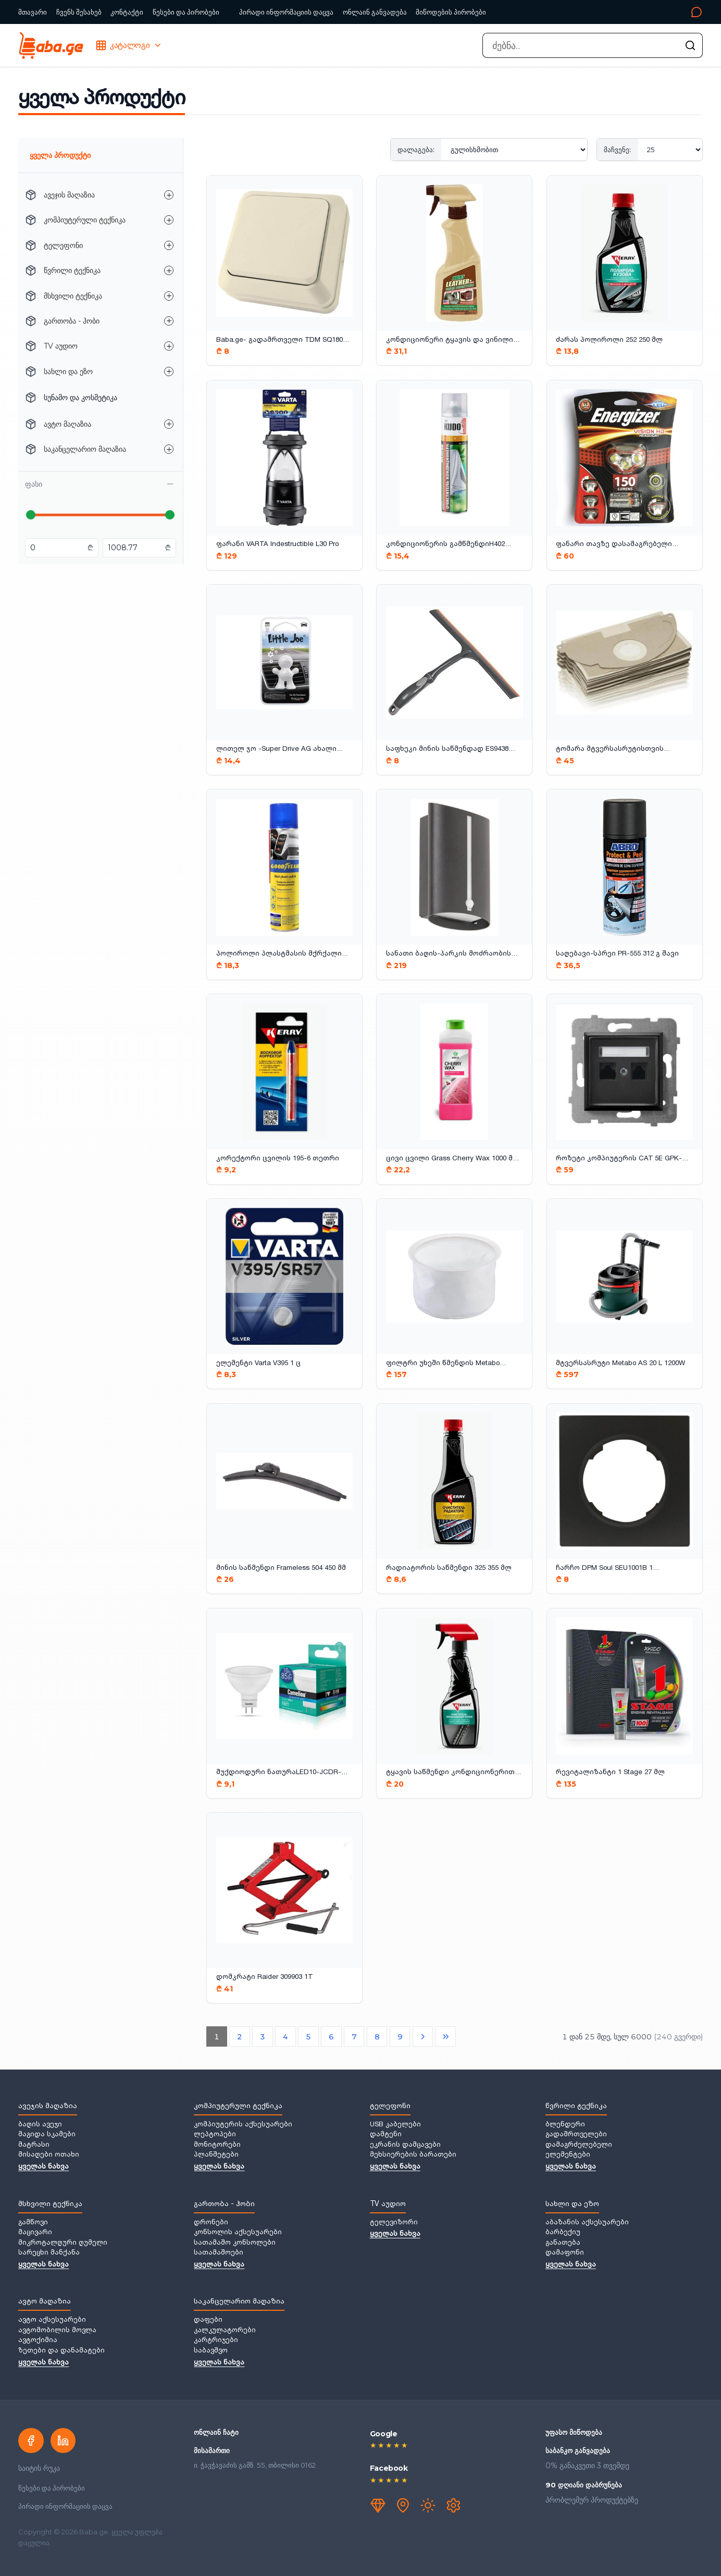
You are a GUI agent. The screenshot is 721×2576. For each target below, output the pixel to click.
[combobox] (592, 45)
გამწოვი (33, 2223)
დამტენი (386, 2135)
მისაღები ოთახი (48, 2155)
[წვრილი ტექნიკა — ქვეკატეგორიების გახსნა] (168, 270)
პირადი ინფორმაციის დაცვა (286, 12)
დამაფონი (564, 2253)
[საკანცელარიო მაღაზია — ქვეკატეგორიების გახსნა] (168, 449)
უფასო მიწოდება (573, 2432)
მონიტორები (217, 2145)
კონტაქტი (126, 12)
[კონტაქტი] (598, 12)
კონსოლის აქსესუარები (238, 2233)
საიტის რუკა (39, 2468)
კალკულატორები (225, 2330)
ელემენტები (567, 2155)
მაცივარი (35, 2233)
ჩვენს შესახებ (79, 12)
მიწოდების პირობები (451, 12)
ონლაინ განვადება (375, 12)
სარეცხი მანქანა (49, 2253)
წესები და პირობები (186, 12)
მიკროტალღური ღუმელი (62, 2243)
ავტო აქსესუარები (52, 2320)
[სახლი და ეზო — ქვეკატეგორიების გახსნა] (168, 371)
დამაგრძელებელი (578, 2145)
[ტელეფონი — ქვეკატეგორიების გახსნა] (168, 245)
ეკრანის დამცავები (405, 2145)
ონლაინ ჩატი (216, 2432)
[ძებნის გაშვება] (690, 45)
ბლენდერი (565, 2125)
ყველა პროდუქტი (60, 155)
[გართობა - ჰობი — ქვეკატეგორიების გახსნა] (168, 321)
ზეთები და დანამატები (61, 2351)
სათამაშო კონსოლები (235, 2243)
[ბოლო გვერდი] (446, 2036)
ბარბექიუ (562, 2233)
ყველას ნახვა (43, 2167)
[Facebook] (30, 2440)
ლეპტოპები (215, 2135)
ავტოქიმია (37, 2340)
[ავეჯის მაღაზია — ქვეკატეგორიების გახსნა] (168, 195)
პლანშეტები (216, 2155)
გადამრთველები (576, 2135)
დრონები (211, 2223)
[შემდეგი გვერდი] (423, 2036)
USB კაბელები (395, 2125)
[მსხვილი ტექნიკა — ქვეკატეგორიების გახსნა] (168, 296)
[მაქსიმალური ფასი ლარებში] (135, 547)
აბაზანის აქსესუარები (587, 2223)
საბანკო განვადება (577, 2450)
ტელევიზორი (394, 2223)
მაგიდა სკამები (47, 2135)
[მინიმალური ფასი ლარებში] (57, 547)
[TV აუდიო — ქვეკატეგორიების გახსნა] (168, 346)
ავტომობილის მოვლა (57, 2330)
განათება (562, 2243)
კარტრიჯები (216, 2340)
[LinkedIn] (63, 2440)
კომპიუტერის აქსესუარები (243, 2125)
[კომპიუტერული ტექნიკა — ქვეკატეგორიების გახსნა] (168, 220)
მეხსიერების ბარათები (413, 2155)
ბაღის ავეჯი (40, 2125)
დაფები (208, 2320)
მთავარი (32, 12)
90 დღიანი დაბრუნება (583, 2485)
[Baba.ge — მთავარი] (50, 45)
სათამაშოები (218, 2253)
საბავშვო (211, 2351)
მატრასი (33, 2145)
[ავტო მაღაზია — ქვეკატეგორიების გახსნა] (168, 424)
